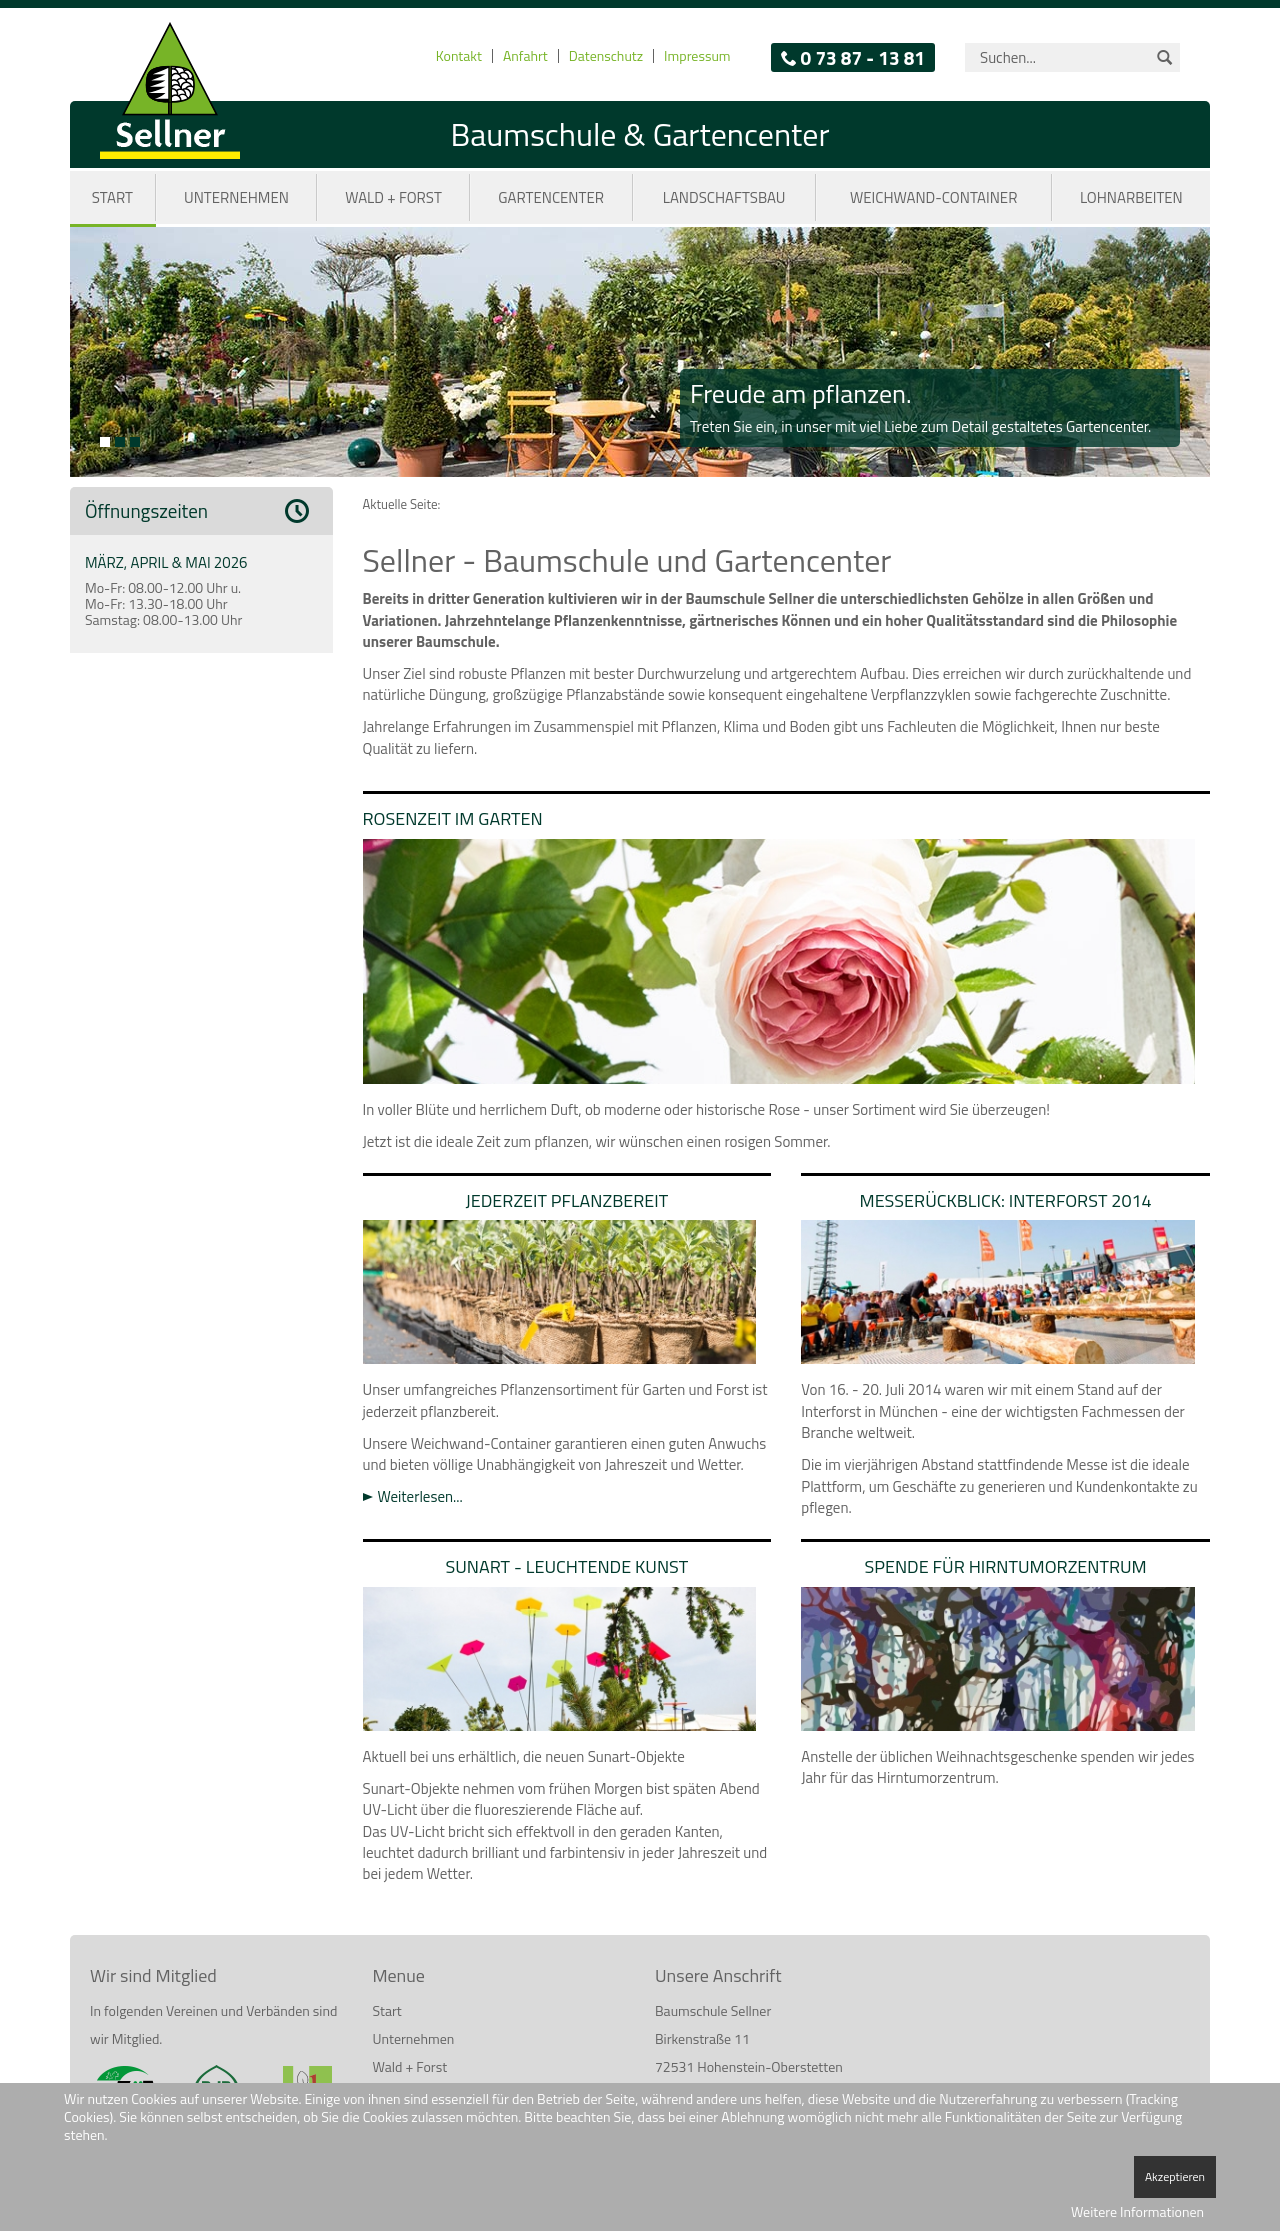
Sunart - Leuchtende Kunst (566, 1566)
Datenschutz (606, 56)
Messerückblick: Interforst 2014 (1006, 1200)
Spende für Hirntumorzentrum (1006, 1566)
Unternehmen (236, 197)
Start (112, 197)
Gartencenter (551, 197)
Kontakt (459, 56)
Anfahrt (525, 56)
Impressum (697, 56)
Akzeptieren (1175, 2176)
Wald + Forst (393, 197)
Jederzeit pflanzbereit (567, 1200)
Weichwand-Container (933, 197)
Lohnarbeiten (1131, 197)
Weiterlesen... (420, 1496)
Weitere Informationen (1137, 2212)
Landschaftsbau (724, 197)
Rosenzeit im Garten (453, 818)
